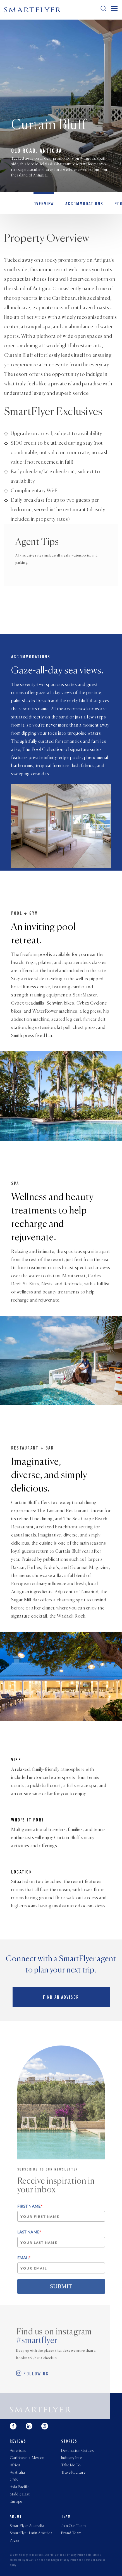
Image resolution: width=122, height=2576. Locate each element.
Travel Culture (73, 2472)
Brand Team (71, 2533)
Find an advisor (61, 1997)
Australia (17, 2472)
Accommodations (84, 204)
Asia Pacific (19, 2487)
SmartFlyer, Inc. (54, 2555)
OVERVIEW (44, 204)
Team (66, 2517)
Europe (16, 2502)
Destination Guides (77, 2451)
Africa (15, 2465)
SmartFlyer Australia (27, 2526)
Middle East (20, 2494)
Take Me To (71, 2465)
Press (14, 2540)
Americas (18, 2451)
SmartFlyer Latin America (31, 2533)
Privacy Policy (76, 2555)
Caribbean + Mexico (27, 2458)
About (16, 2517)
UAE (14, 2480)
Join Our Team (73, 2526)
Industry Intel (72, 2458)
